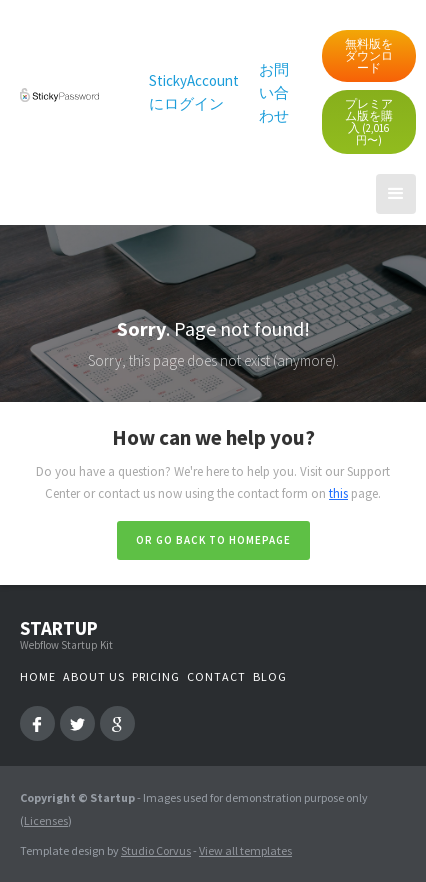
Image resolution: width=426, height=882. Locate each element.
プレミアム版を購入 (369, 121)
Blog (270, 676)
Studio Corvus (156, 850)
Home (38, 676)
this (338, 493)
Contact (216, 676)
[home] (54, 92)
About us (94, 676)
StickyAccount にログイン (194, 92)
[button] (396, 194)
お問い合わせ (274, 92)
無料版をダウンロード (369, 55)
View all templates (245, 850)
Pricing (156, 676)
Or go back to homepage (213, 540)
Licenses (46, 820)
